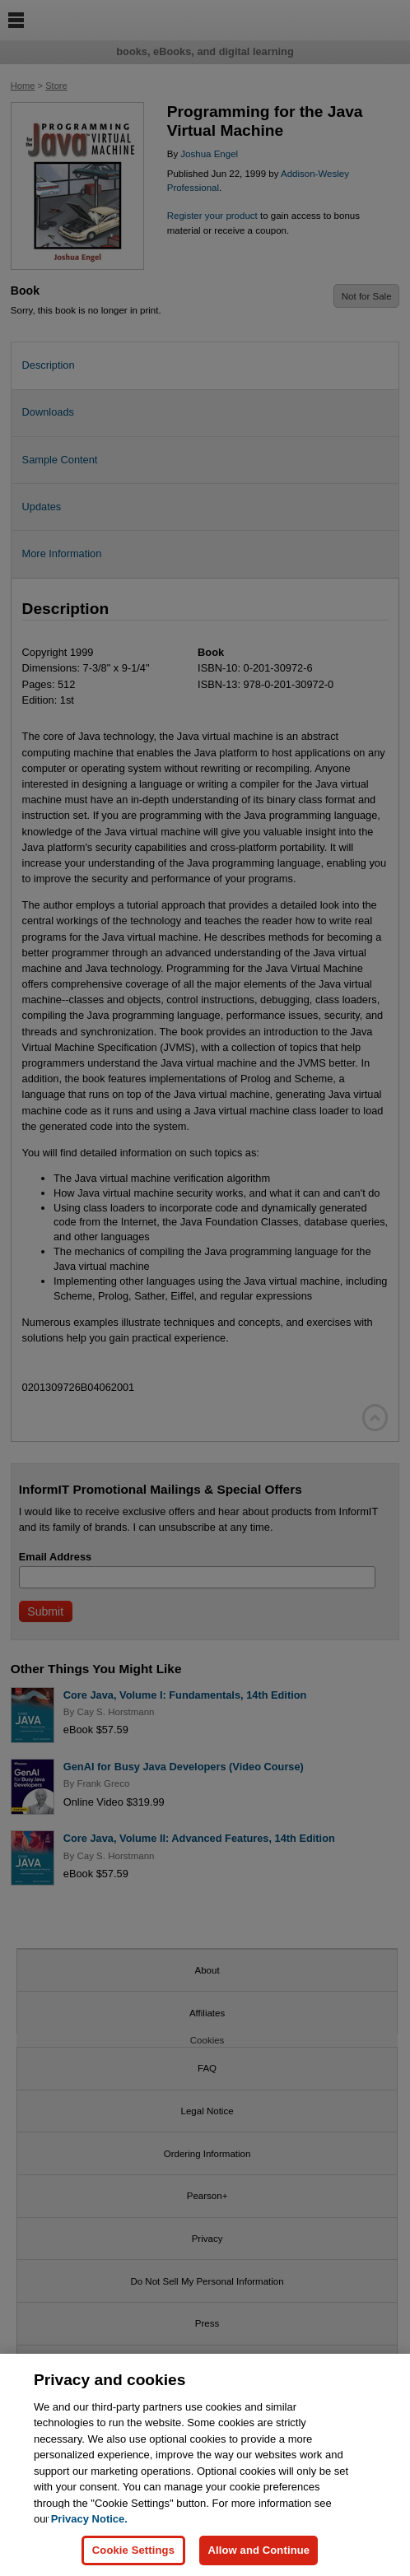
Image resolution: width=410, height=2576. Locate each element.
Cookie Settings (133, 2557)
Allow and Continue (258, 2557)
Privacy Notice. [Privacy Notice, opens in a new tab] (89, 2526)
